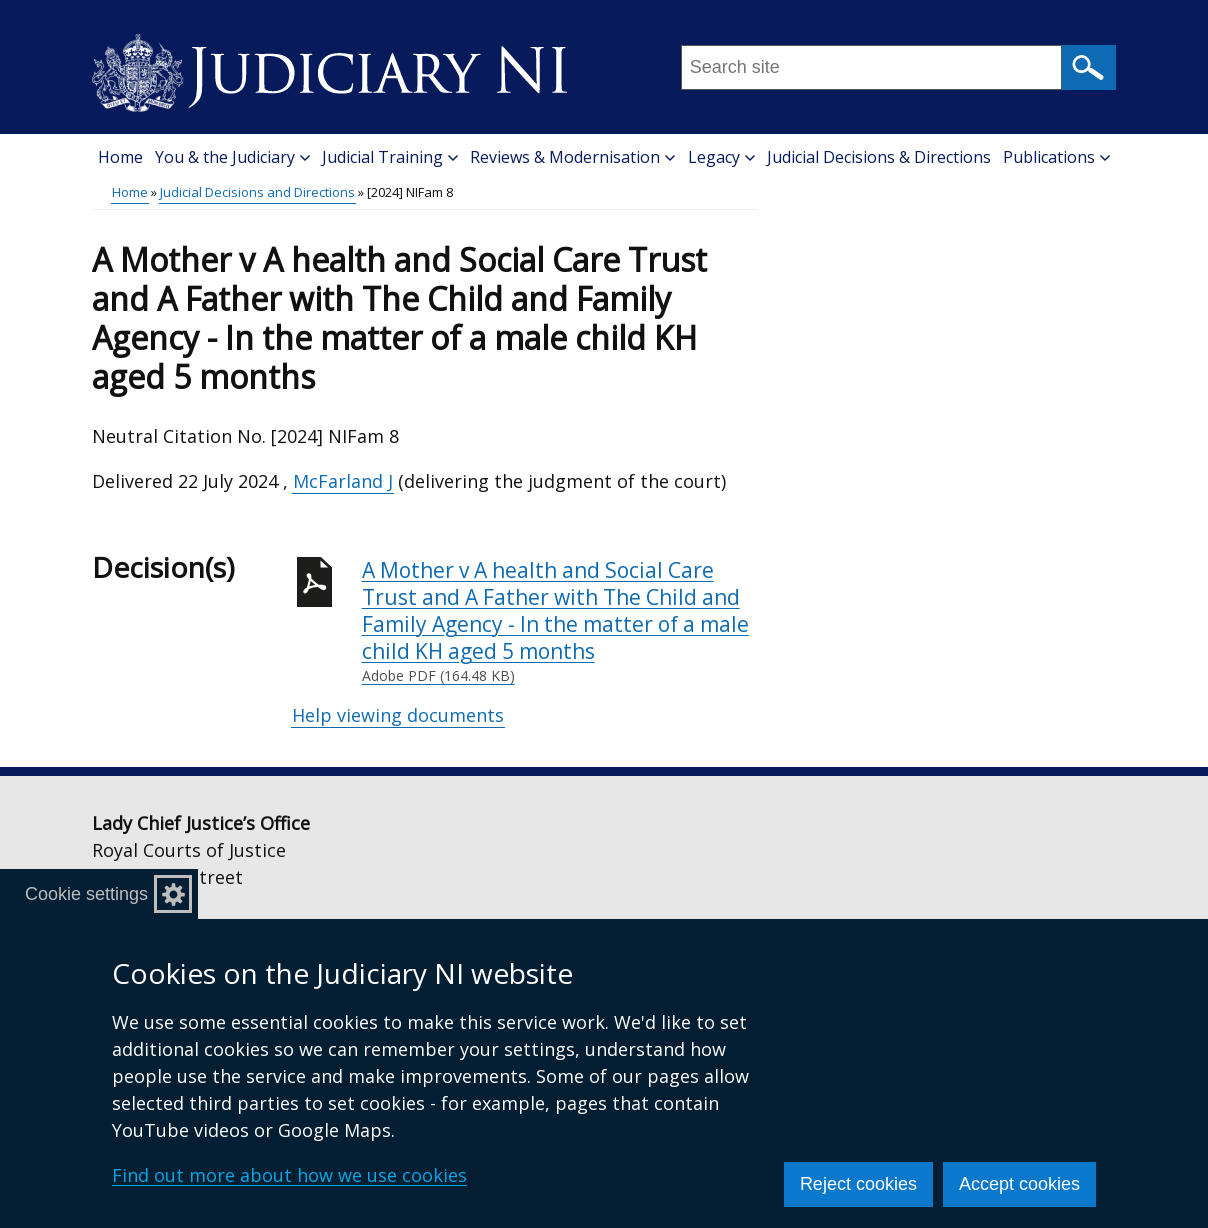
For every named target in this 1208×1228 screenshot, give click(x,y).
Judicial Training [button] (390, 157)
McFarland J (343, 481)
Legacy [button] (721, 157)
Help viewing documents (398, 715)
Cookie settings (86, 894)
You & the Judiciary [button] (232, 157)
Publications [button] (1056, 157)
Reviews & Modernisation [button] (572, 157)
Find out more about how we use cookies (289, 1175)
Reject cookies (858, 1184)
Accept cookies (1019, 1184)
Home (120, 157)
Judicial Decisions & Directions (879, 157)
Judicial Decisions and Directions (257, 192)
